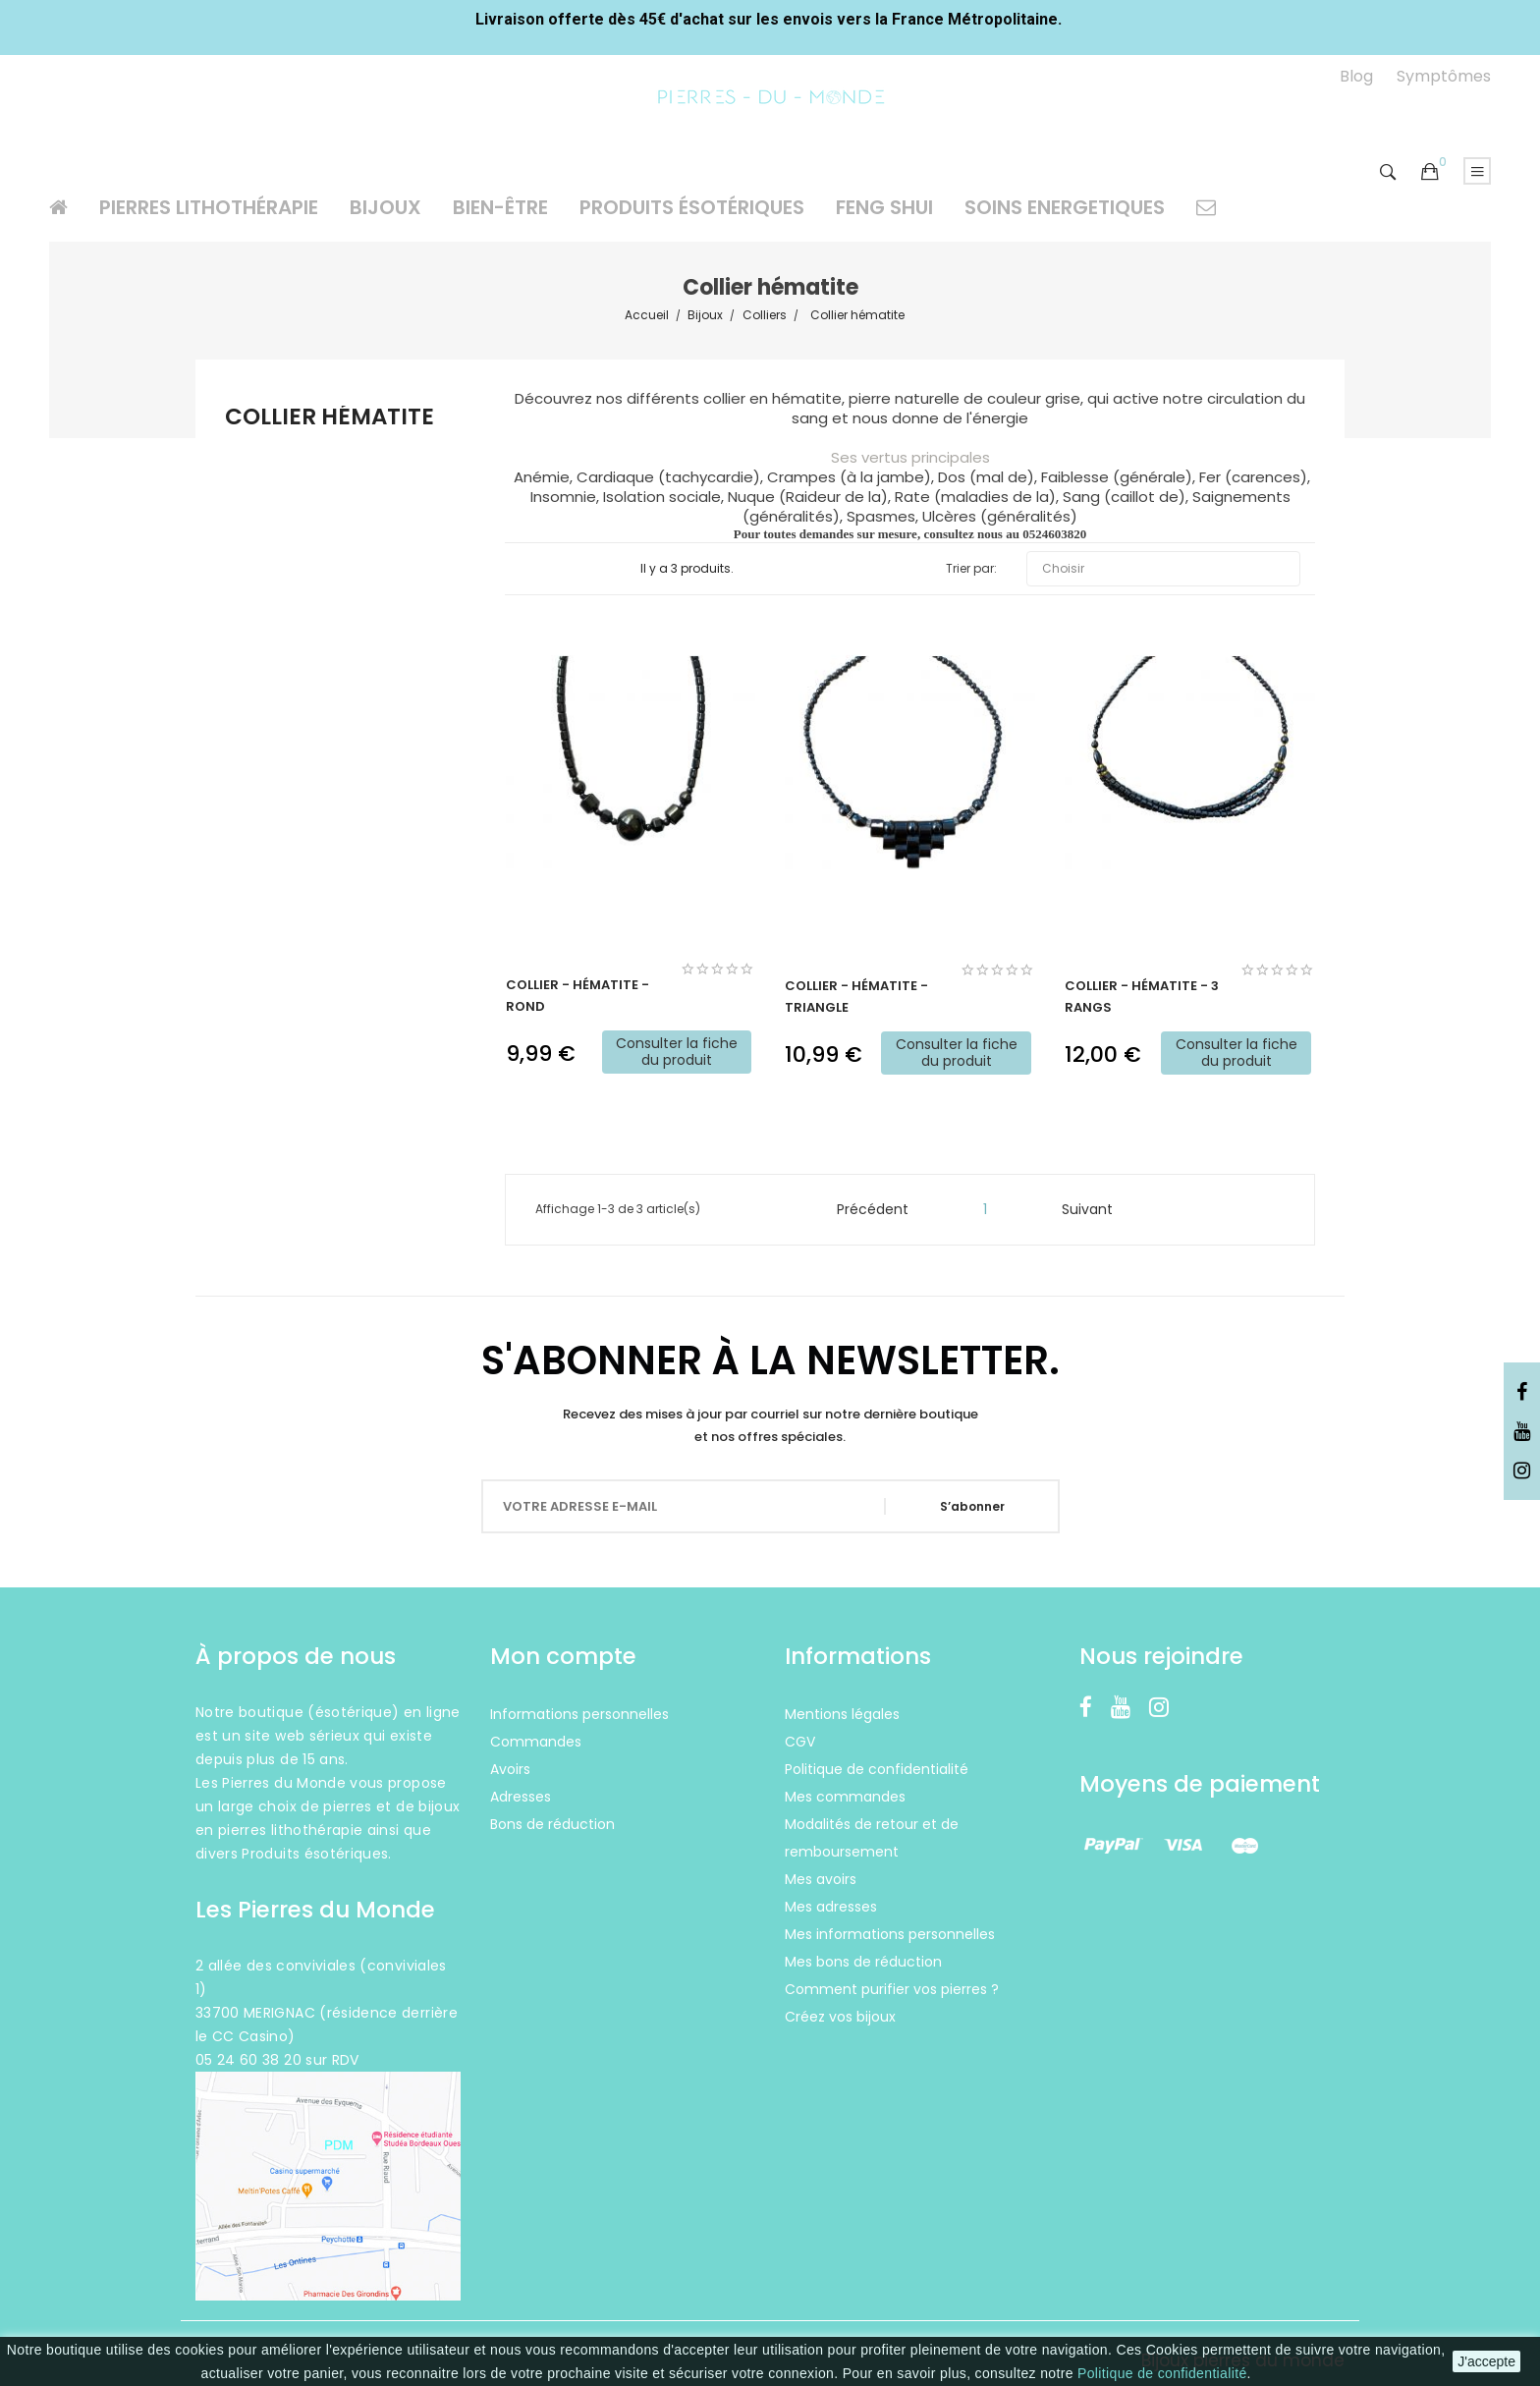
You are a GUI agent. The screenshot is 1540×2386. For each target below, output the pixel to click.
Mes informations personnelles (890, 1934)
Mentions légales (842, 1714)
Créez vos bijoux (840, 2016)
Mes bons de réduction (863, 1961)
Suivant (1096, 1209)
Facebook (1521, 1393)
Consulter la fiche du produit (677, 1051)
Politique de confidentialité (1161, 2373)
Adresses (520, 1796)
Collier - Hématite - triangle (856, 996)
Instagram (1521, 1471)
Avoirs (510, 1769)
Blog (1356, 76)
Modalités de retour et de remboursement (872, 1837)
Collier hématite (329, 419)
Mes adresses (831, 1906)
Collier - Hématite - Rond (577, 995)
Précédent (863, 1209)
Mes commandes (845, 1796)
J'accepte (1486, 2361)
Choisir (1163, 569)
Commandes (535, 1741)
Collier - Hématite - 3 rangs (1142, 996)
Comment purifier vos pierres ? (892, 1989)
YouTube (1521, 1432)
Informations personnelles (579, 1714)
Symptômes (1444, 76)
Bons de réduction (552, 1824)
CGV (800, 1741)
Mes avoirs (820, 1879)
